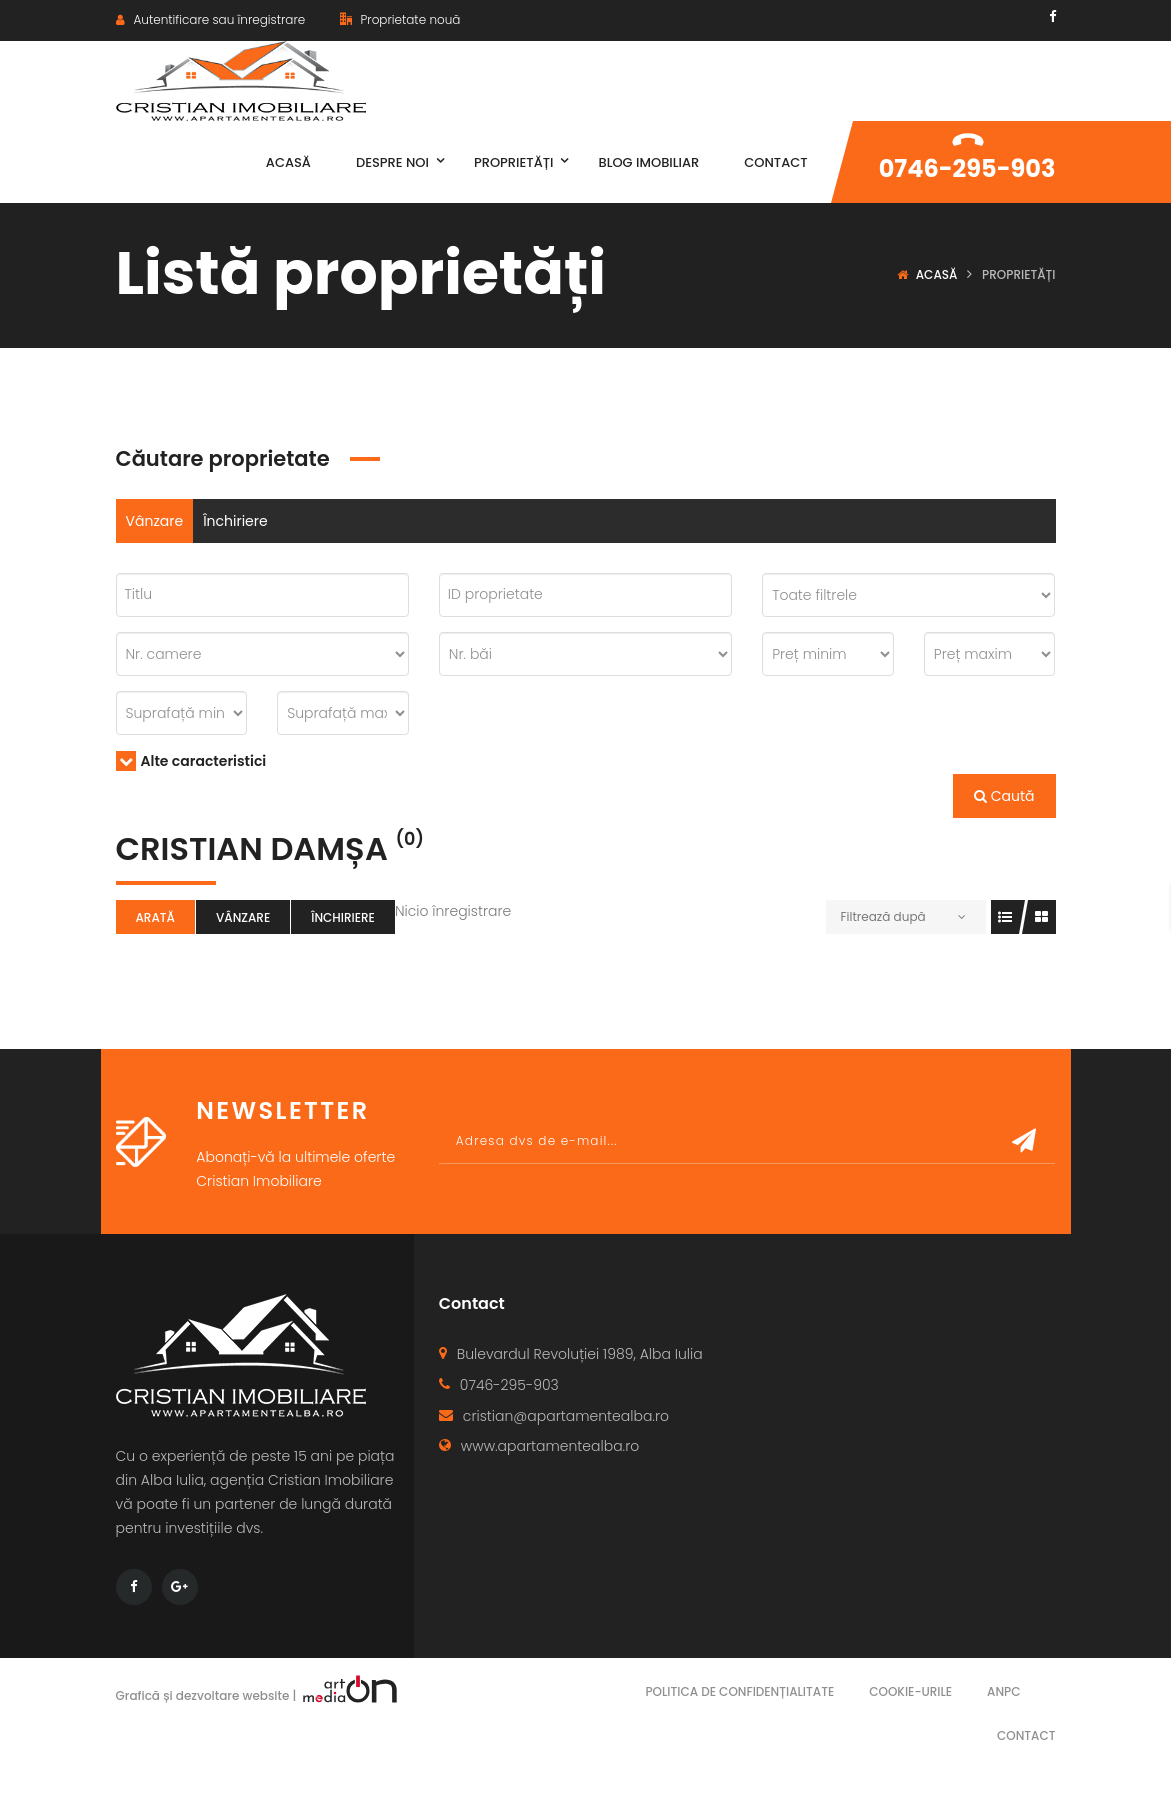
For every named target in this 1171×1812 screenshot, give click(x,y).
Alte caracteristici (191, 761)
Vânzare (155, 521)
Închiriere (235, 521)
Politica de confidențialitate (739, 1691)
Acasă (937, 274)
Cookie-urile (910, 1691)
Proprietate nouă (400, 19)
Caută (1004, 796)
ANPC (1003, 1691)
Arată (155, 917)
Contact (1026, 1735)
